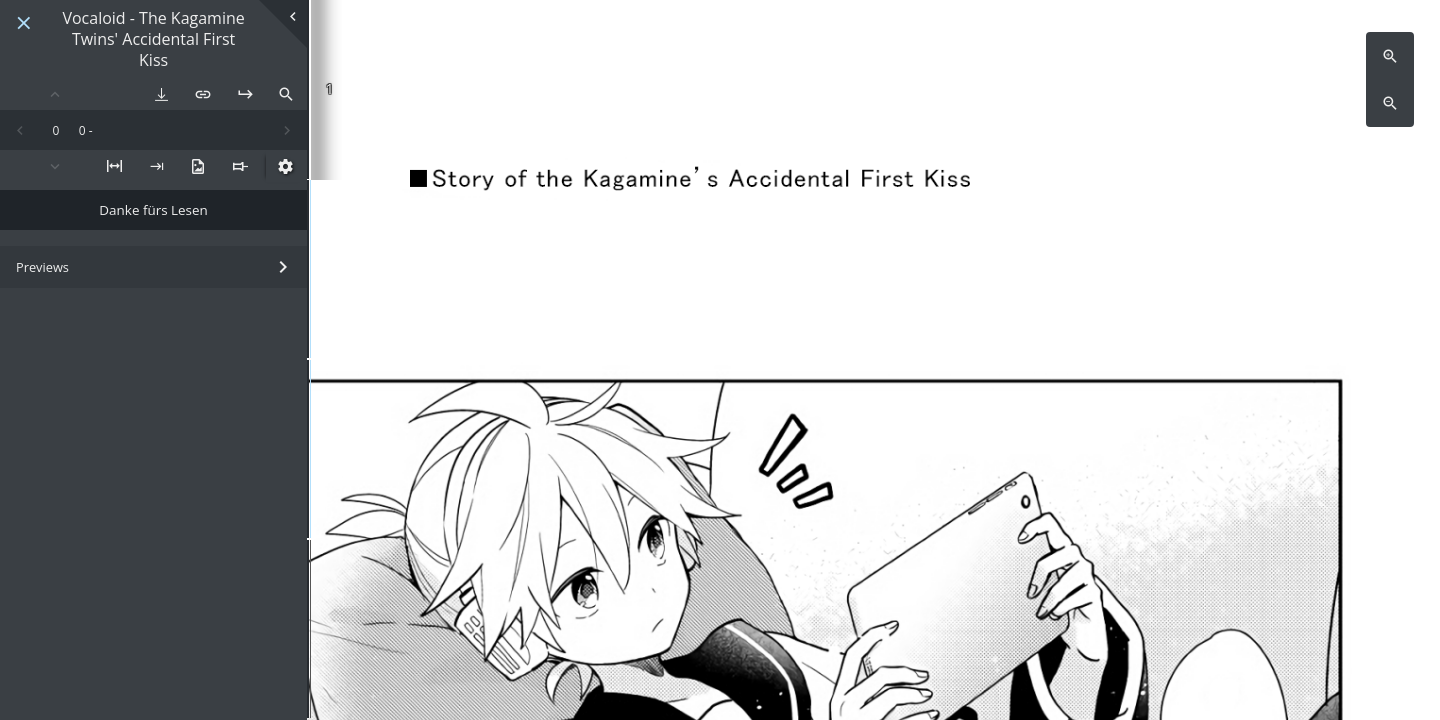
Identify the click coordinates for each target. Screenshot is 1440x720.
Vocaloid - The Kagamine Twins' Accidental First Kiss (153, 39)
